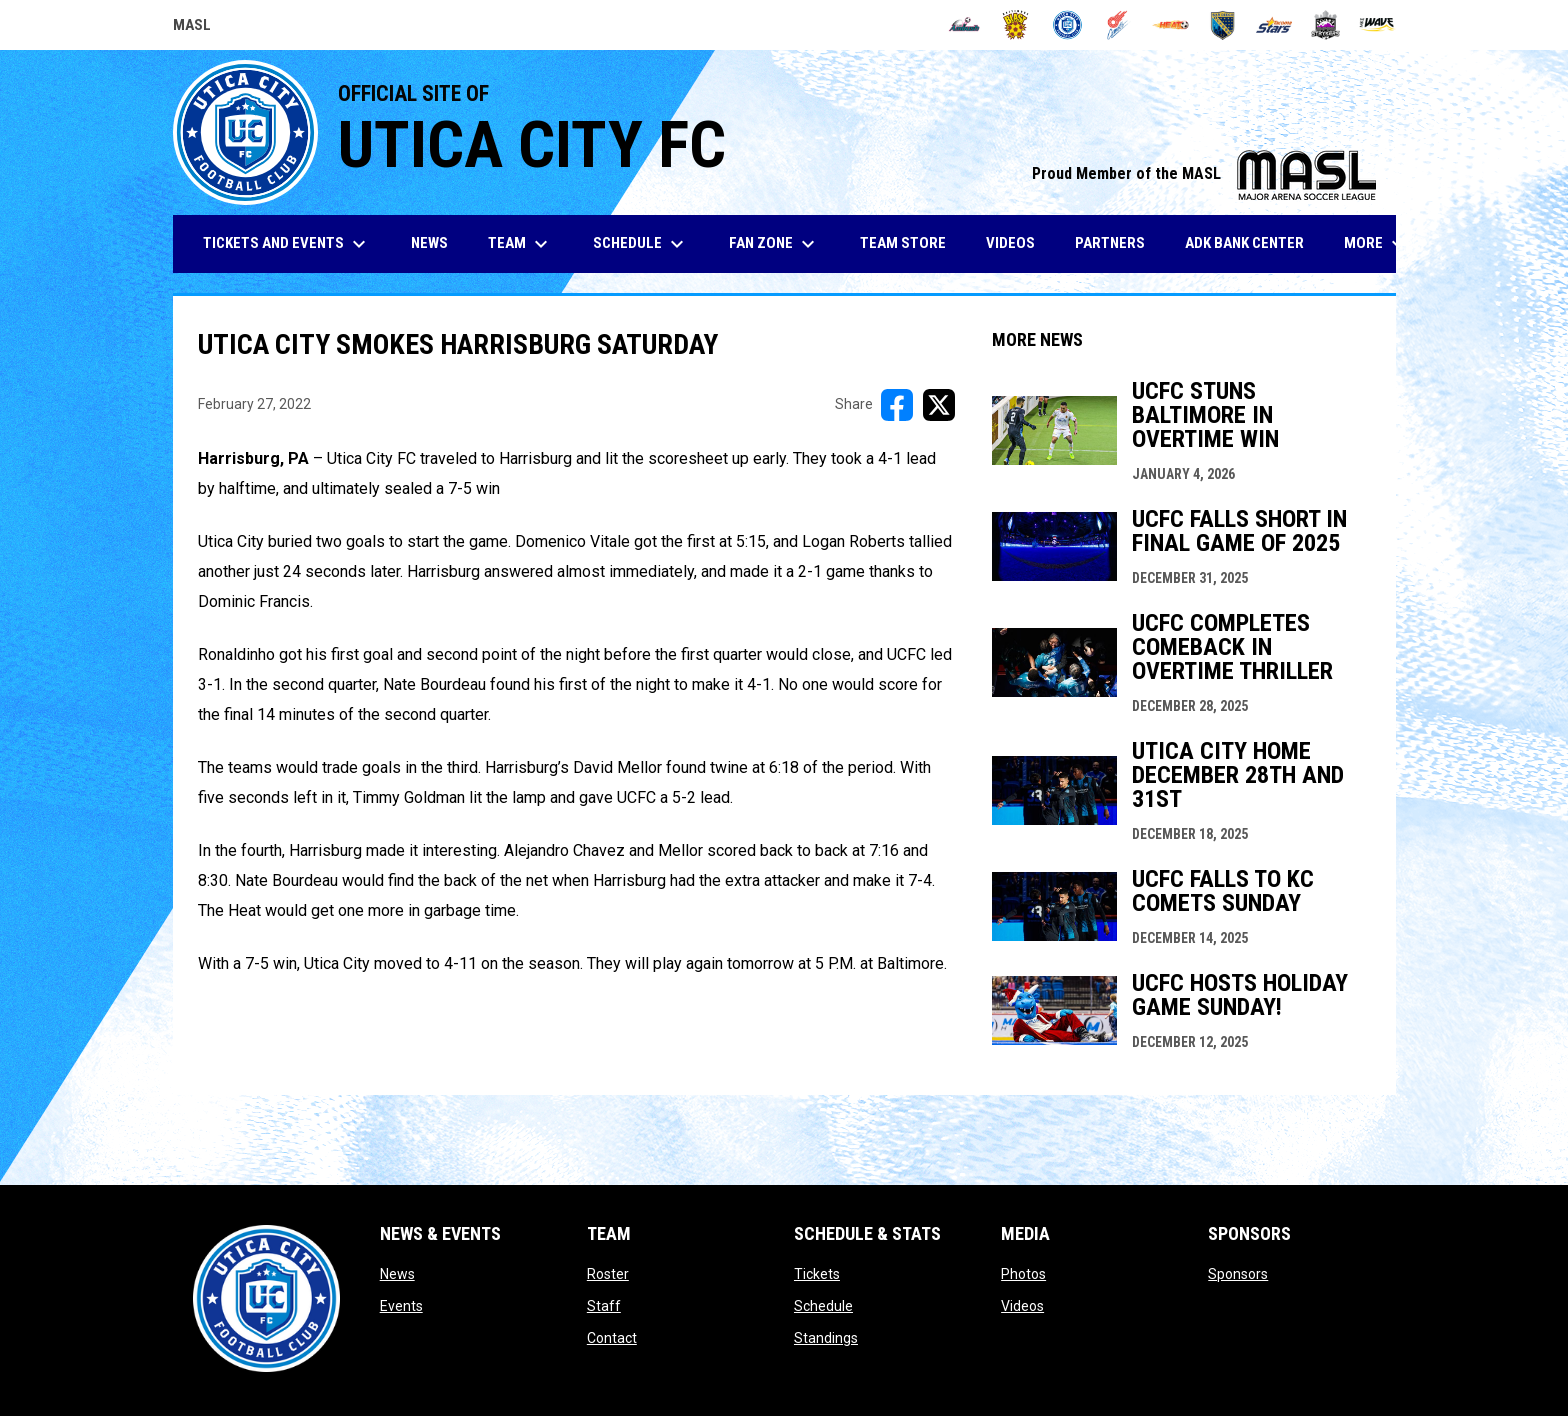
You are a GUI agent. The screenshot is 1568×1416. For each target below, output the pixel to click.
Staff (604, 1306)
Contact (612, 1338)
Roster (608, 1274)
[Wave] (1377, 25)
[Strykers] (1325, 25)
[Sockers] (1222, 25)
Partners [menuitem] (1110, 243)
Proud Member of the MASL (1204, 173)
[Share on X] (939, 405)
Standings (826, 1338)
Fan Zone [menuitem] (774, 244)
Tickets (817, 1274)
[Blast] (1015, 25)
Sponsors (1238, 1274)
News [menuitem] (429, 243)
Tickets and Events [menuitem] (287, 244)
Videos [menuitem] (1010, 243)
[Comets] (1119, 25)
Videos (1022, 1306)
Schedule (823, 1306)
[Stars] (1274, 25)
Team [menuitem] (520, 244)
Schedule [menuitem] (641, 244)
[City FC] (1067, 25)
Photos (1023, 1274)
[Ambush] (964, 25)
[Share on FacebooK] (897, 405)
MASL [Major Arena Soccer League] (192, 28)
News (397, 1274)
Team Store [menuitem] (910, 242)
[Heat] (1170, 25)
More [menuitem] (1377, 244)
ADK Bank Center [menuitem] (1252, 242)
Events (401, 1306)
